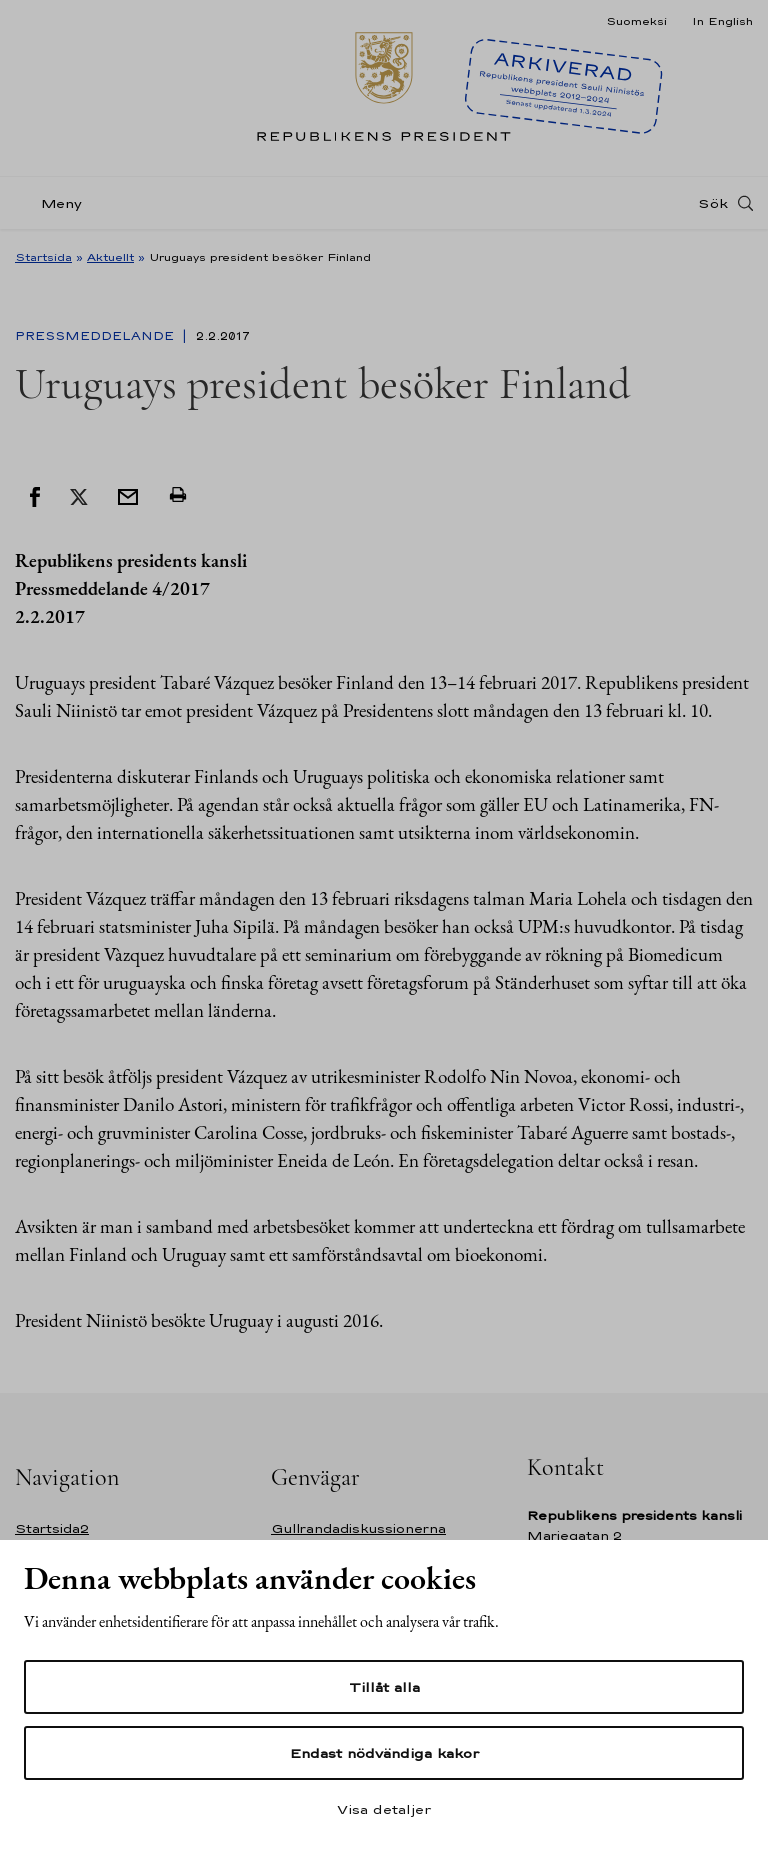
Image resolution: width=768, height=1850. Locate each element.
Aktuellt (110, 257)
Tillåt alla (384, 1687)
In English (722, 21)
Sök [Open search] (713, 203)
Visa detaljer (384, 1809)
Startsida (43, 257)
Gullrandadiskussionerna (358, 1528)
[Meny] (54, 203)
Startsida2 (52, 1528)
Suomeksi (636, 21)
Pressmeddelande (96, 336)
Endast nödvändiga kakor (384, 1753)
